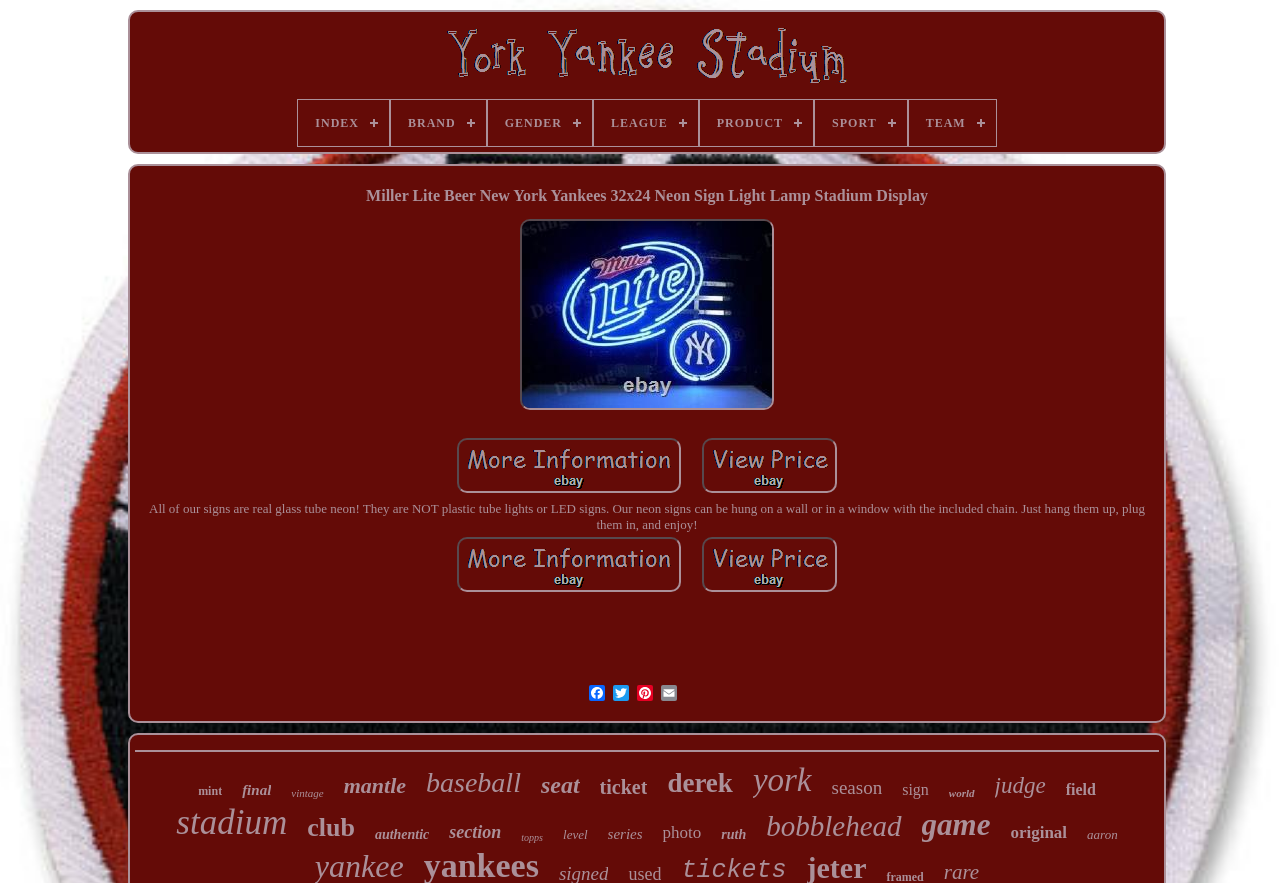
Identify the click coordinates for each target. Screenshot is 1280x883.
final (256, 790)
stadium (231, 822)
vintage (307, 793)
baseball (473, 782)
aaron (1102, 834)
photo (682, 832)
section (475, 832)
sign (915, 789)
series (625, 834)
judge (1020, 785)
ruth (733, 834)
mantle (375, 785)
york (782, 780)
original (1038, 832)
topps (532, 837)
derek (700, 783)
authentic (402, 834)
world (962, 793)
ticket (624, 787)
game (956, 824)
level (575, 834)
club (331, 827)
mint (210, 791)
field (1081, 789)
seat (560, 785)
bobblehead (833, 826)
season (857, 787)
